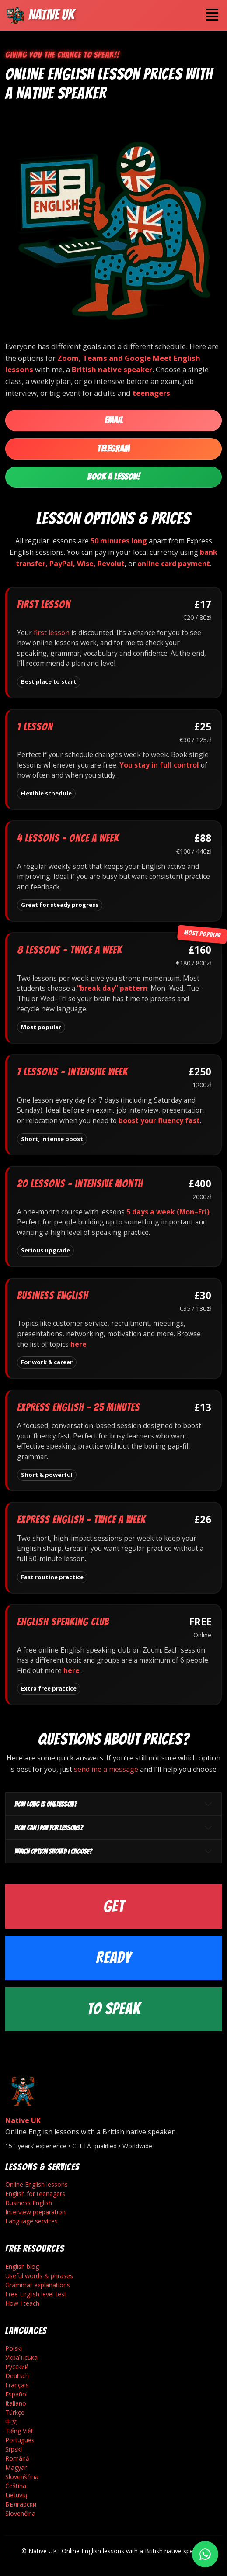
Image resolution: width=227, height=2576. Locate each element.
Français (17, 2385)
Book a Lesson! (113, 476)
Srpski (13, 2449)
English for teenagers (35, 2193)
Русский (16, 2366)
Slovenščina (21, 2476)
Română (17, 2458)
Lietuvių (16, 2495)
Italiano (15, 2403)
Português (20, 2440)
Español (16, 2394)
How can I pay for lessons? (48, 1828)
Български (20, 2504)
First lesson (43, 604)
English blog (22, 2266)
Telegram (113, 448)
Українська (21, 2357)
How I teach (22, 2303)
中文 (11, 2421)
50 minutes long (119, 541)
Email (114, 420)
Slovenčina (20, 2513)
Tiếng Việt (19, 2431)
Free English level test (35, 2294)
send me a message (106, 1769)
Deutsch (17, 2376)
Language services (31, 2221)
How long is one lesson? (45, 1804)
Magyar (16, 2467)
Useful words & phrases (39, 2276)
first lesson (52, 632)
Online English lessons (36, 2184)
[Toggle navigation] (212, 14)
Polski (13, 2348)
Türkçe (14, 2412)
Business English (28, 2203)
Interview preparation (35, 2212)
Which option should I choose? (53, 1851)
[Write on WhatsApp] (205, 2554)
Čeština (15, 2486)
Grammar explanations (37, 2285)
